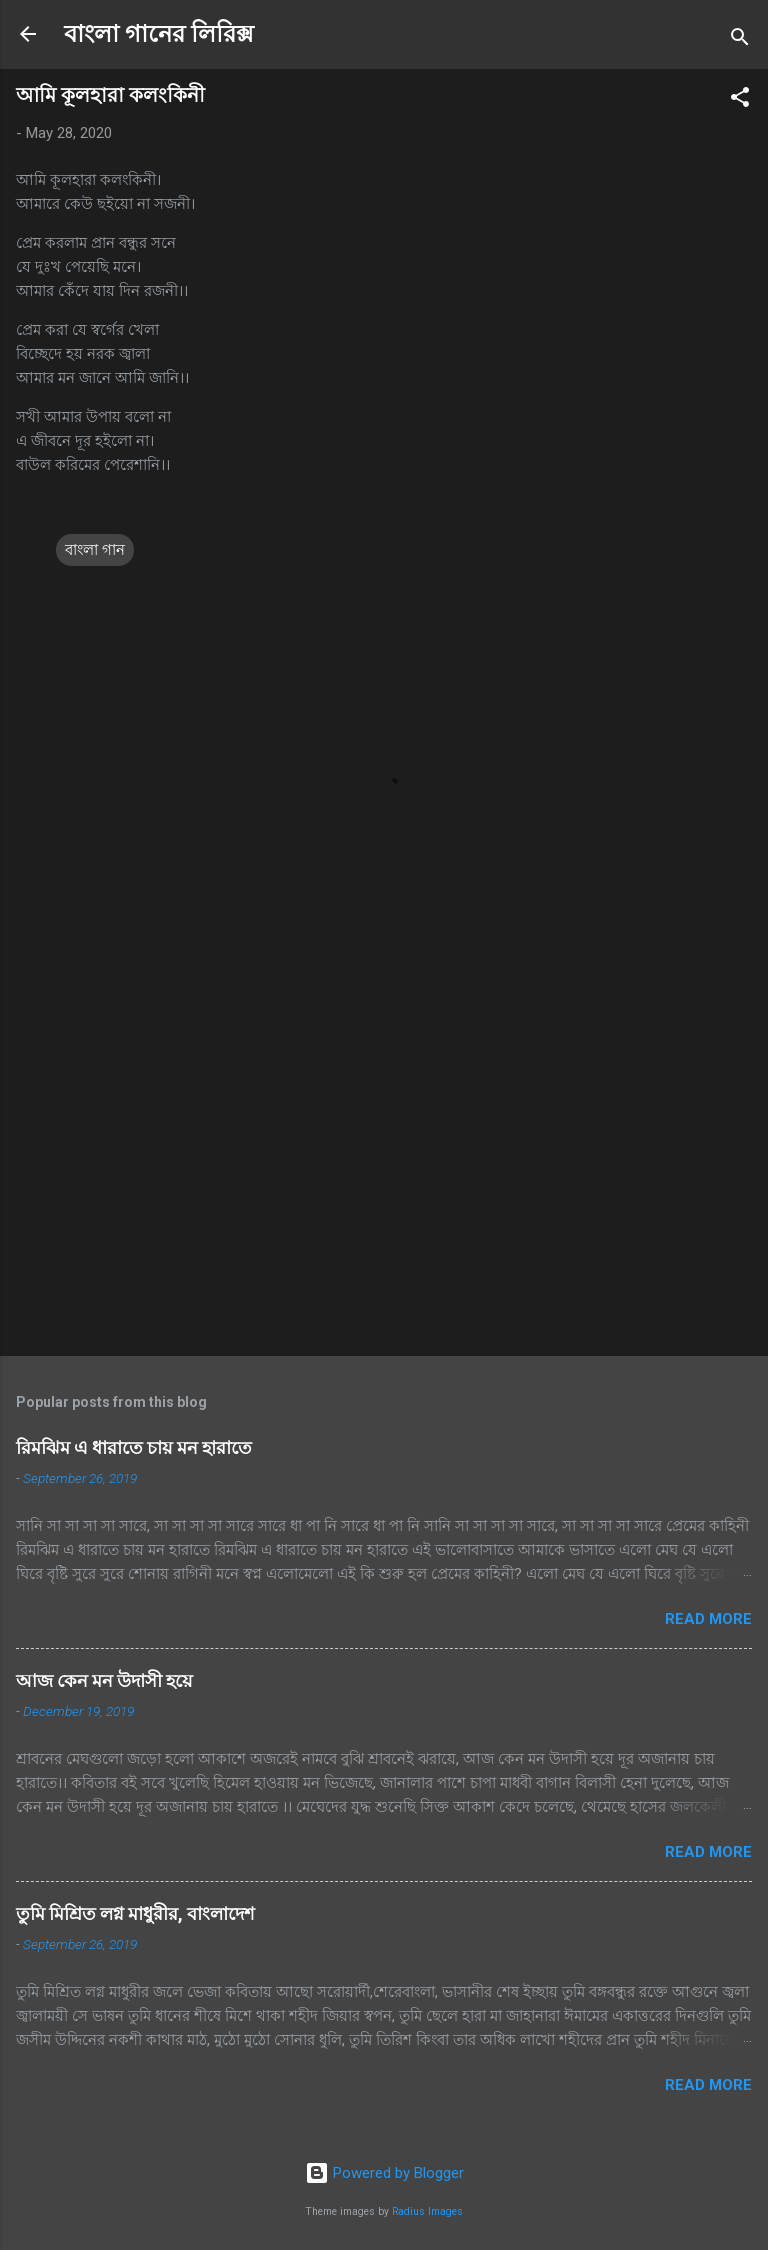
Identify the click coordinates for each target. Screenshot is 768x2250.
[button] (740, 100)
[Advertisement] (384, 1184)
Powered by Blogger (384, 2173)
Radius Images (427, 2211)
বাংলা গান (95, 550)
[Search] (740, 40)
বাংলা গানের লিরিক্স (159, 34)
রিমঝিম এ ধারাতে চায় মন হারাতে (134, 1447)
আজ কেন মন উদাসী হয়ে (104, 1680)
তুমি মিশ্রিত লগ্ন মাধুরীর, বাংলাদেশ (135, 1913)
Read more (708, 1619)
